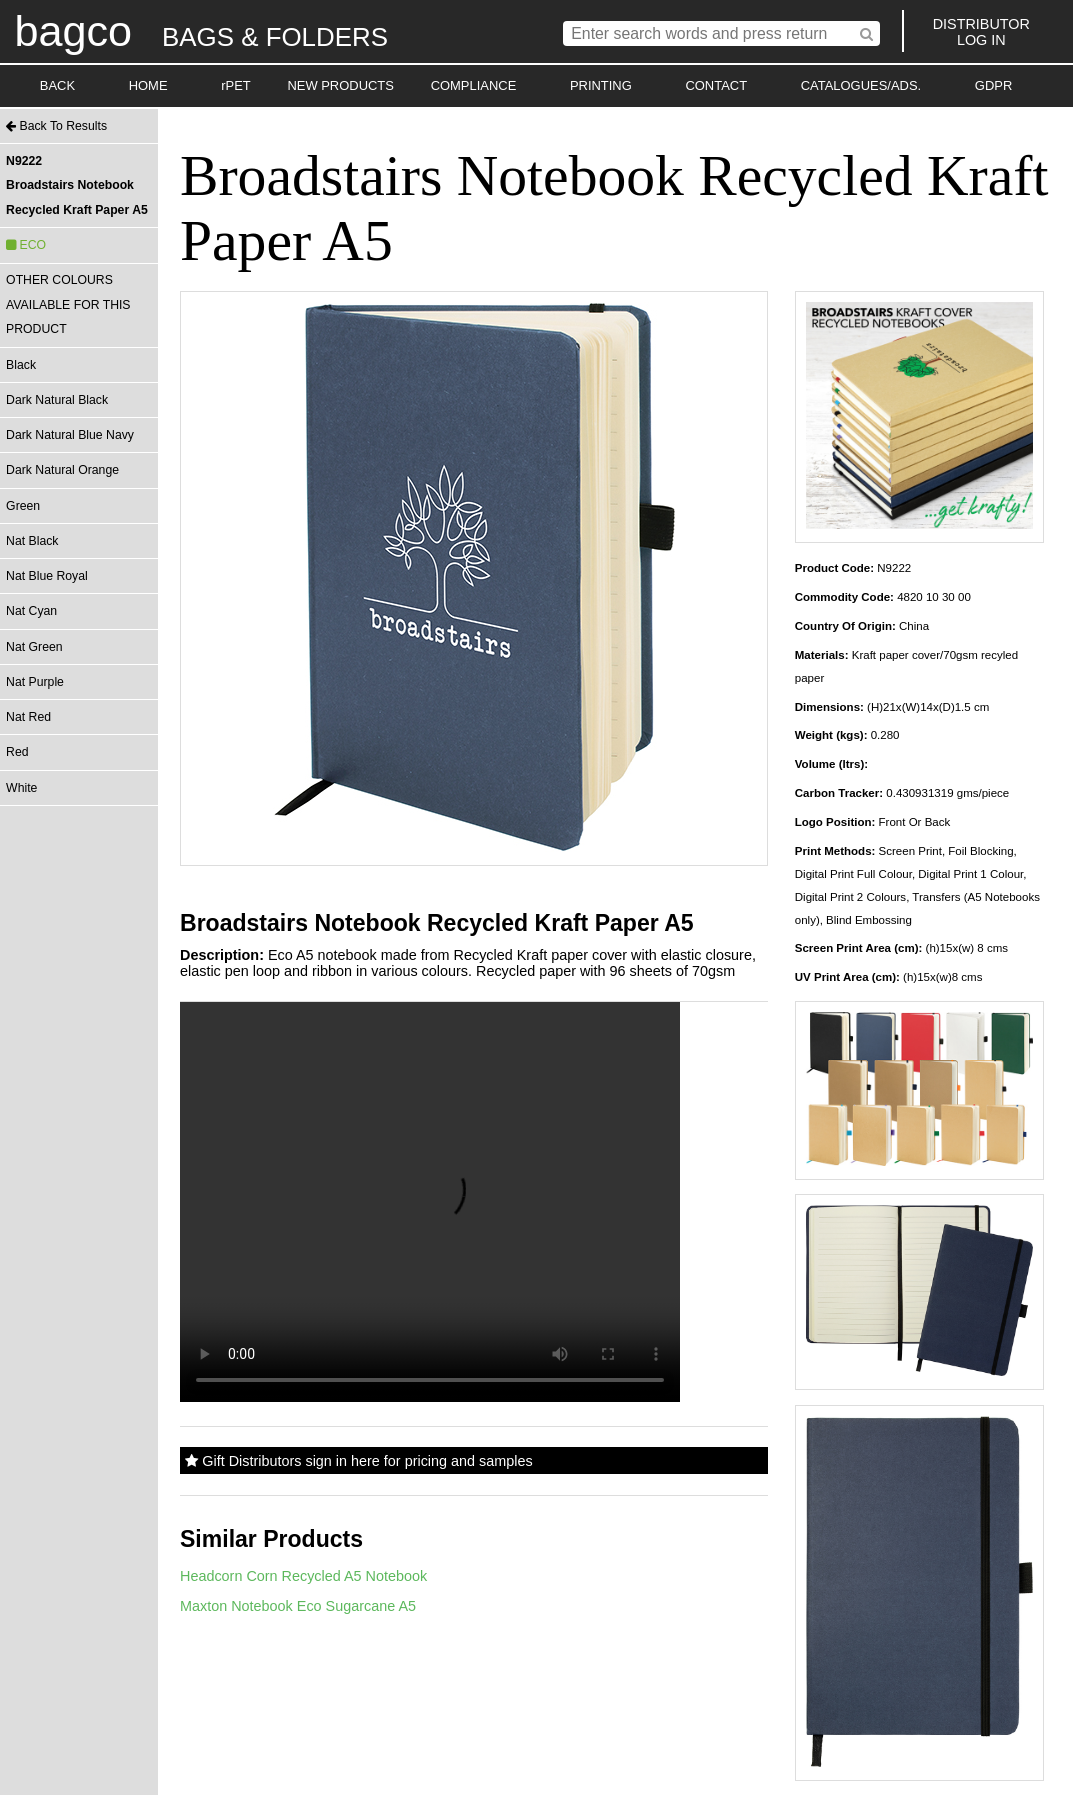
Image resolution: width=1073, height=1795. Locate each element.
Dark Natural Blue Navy (70, 435)
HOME (148, 85)
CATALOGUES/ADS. (861, 85)
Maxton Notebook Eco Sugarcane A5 (298, 1606)
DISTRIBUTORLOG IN (981, 32)
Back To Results (56, 126)
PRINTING (601, 85)
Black (21, 365)
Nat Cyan (31, 611)
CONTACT (716, 85)
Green (23, 506)
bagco (73, 31)
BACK (57, 85)
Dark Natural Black (57, 400)
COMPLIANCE (474, 85)
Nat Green (34, 647)
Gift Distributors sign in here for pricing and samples (358, 1461)
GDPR (993, 85)
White (21, 788)
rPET (236, 85)
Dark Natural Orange (62, 470)
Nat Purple (35, 682)
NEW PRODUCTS (340, 85)
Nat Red (28, 717)
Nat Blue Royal (47, 576)
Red (17, 752)
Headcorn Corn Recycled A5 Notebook (303, 1576)
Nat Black (32, 541)
